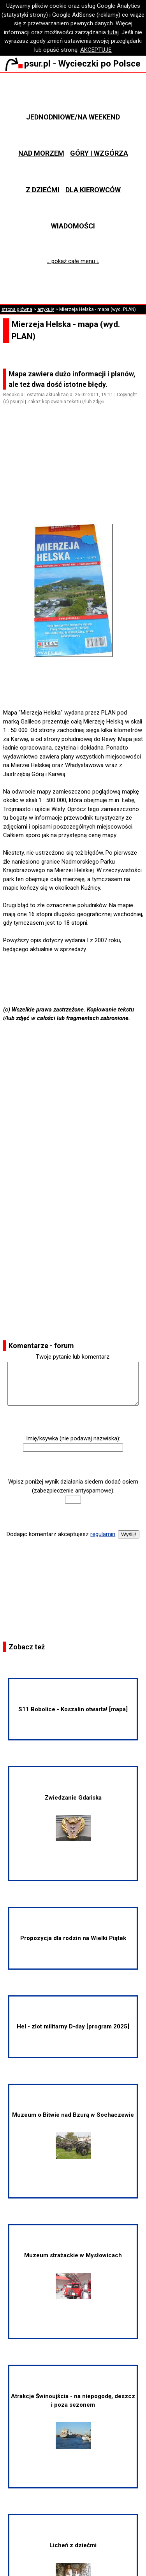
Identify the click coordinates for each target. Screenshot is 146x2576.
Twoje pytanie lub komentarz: (73, 1356)
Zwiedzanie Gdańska (73, 1818)
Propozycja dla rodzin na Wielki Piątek (73, 1938)
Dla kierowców (93, 190)
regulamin (102, 1534)
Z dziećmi (43, 190)
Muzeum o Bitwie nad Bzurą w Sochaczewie (73, 2135)
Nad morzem (41, 153)
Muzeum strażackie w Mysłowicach (73, 2275)
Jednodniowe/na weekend (73, 117)
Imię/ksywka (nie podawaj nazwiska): (73, 1438)
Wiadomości (73, 226)
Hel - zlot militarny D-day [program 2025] (73, 2026)
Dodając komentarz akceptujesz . (61, 1534)
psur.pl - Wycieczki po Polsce (72, 63)
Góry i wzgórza (99, 153)
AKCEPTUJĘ (96, 49)
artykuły (45, 309)
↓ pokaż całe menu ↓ (73, 261)
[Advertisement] (76, 476)
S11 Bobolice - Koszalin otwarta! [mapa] (73, 1709)
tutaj (113, 32)
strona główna (17, 309)
